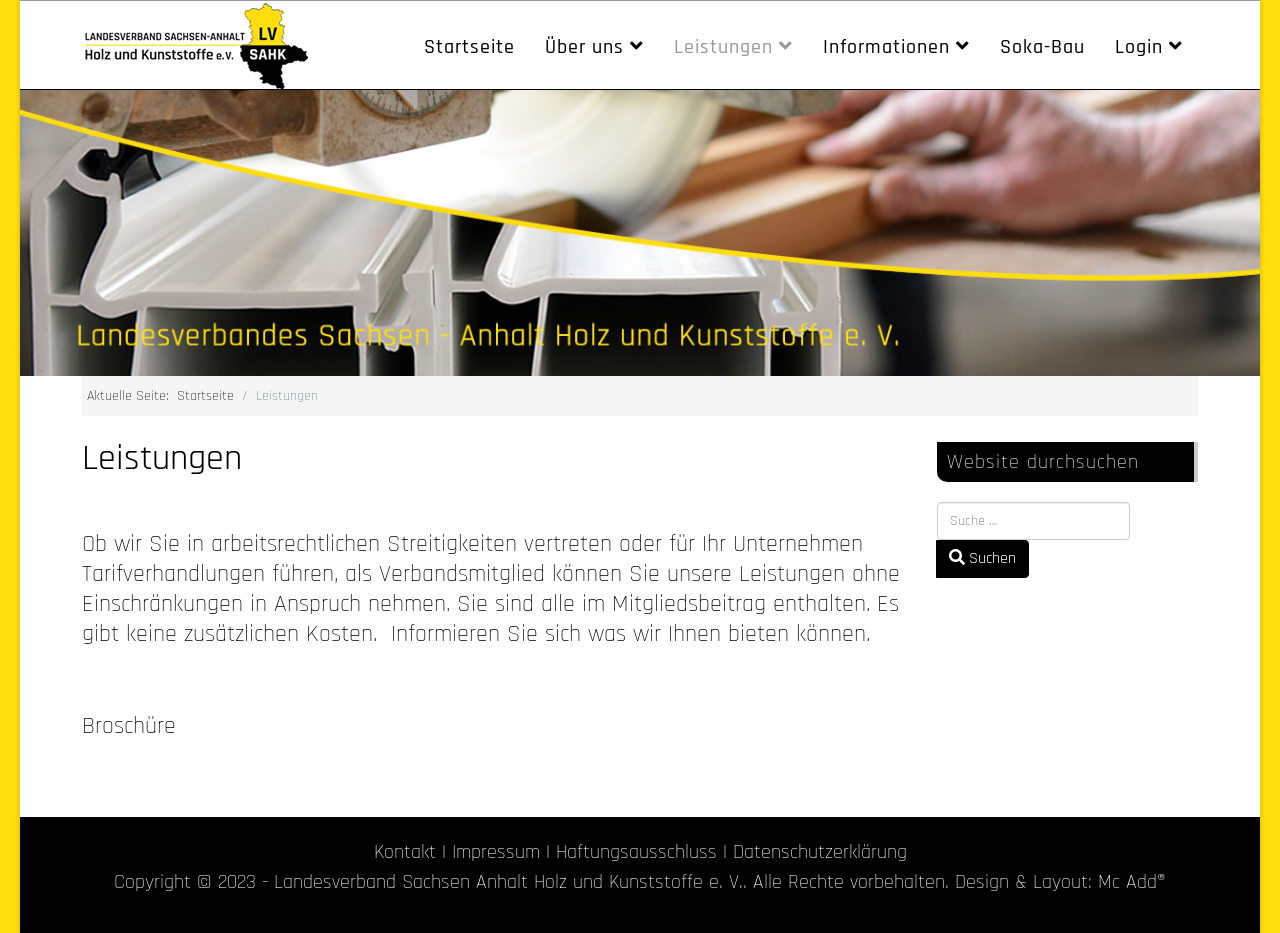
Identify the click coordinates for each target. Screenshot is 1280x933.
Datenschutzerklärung (820, 852)
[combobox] (1033, 521)
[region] (640, 233)
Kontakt (405, 852)
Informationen (886, 47)
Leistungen (723, 47)
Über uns (584, 47)
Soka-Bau (1042, 47)
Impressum (496, 852)
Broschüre (129, 726)
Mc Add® (1132, 882)
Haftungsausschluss (636, 852)
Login (1139, 47)
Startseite (469, 47)
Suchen (982, 558)
